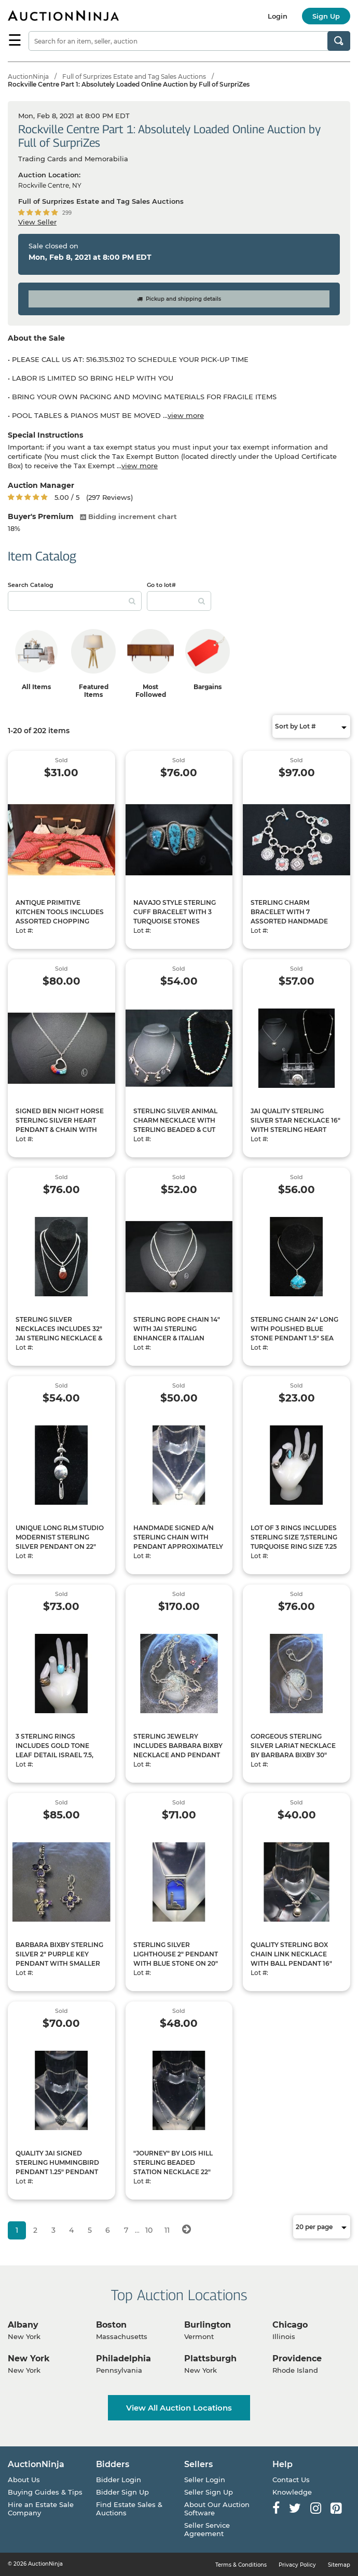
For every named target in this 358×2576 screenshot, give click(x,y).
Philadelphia (123, 2358)
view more (186, 415)
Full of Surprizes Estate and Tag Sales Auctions (134, 76)
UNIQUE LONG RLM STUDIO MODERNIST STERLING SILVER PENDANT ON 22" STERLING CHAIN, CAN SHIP (61, 1542)
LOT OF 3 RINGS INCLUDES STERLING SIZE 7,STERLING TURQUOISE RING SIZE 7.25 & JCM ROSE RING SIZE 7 (294, 1542)
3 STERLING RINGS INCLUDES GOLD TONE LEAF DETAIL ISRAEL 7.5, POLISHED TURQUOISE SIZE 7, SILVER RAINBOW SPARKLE (61, 1759)
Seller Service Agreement (207, 2529)
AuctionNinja (28, 76)
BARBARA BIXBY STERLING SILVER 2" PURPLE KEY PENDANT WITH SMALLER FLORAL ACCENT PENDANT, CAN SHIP (61, 1963)
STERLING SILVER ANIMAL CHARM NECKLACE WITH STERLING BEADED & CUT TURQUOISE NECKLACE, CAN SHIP (175, 1129)
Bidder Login (118, 2479)
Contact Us (291, 2479)
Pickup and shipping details (179, 299)
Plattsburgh (210, 2358)
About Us (24, 2479)
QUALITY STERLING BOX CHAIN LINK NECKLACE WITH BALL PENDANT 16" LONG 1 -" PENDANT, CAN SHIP (291, 1963)
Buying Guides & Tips (45, 2492)
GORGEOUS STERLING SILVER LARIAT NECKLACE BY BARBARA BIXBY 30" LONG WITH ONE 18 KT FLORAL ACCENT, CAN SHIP (295, 1754)
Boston (111, 2325)
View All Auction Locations (179, 2408)
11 (167, 2230)
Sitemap (339, 2564)
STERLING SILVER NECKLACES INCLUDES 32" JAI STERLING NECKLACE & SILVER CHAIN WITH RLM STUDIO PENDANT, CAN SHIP (59, 1342)
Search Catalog (30, 585)
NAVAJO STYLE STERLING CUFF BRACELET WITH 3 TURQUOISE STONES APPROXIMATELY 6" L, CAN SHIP (176, 921)
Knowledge (292, 2492)
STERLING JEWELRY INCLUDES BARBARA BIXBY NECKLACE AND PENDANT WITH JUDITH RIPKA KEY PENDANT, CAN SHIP (178, 1754)
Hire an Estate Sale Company (41, 2508)
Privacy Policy (297, 2564)
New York (29, 2358)
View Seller (37, 222)
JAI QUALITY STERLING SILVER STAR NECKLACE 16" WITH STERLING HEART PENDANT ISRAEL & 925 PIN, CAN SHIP (296, 1129)
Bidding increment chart (128, 516)
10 (149, 2230)
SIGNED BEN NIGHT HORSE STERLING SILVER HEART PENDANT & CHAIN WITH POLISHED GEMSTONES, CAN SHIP (60, 1129)
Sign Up (326, 16)
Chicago (290, 2325)
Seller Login (204, 2479)
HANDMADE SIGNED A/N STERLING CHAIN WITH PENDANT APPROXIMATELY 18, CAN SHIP (178, 1542)
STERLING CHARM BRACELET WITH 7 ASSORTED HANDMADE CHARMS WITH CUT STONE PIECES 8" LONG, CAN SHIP (294, 921)
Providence (297, 2358)
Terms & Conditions (241, 2564)
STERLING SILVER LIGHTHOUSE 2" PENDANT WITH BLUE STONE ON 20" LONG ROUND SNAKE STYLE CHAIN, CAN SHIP (178, 1963)
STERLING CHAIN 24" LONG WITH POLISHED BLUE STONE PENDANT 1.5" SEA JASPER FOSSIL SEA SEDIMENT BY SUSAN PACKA (294, 1342)
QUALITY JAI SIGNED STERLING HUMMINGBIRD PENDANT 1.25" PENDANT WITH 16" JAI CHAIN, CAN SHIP (57, 2171)
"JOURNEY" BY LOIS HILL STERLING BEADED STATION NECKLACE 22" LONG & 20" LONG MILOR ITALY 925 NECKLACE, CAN (176, 2171)
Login (277, 16)
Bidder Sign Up (122, 2492)
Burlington (207, 2325)
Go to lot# (161, 585)
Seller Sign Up (208, 2492)
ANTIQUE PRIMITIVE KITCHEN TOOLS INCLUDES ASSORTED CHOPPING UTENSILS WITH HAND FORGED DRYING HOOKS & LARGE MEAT (60, 926)
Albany (23, 2325)
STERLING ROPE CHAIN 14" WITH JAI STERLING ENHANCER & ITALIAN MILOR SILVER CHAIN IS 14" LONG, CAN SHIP (177, 1338)
